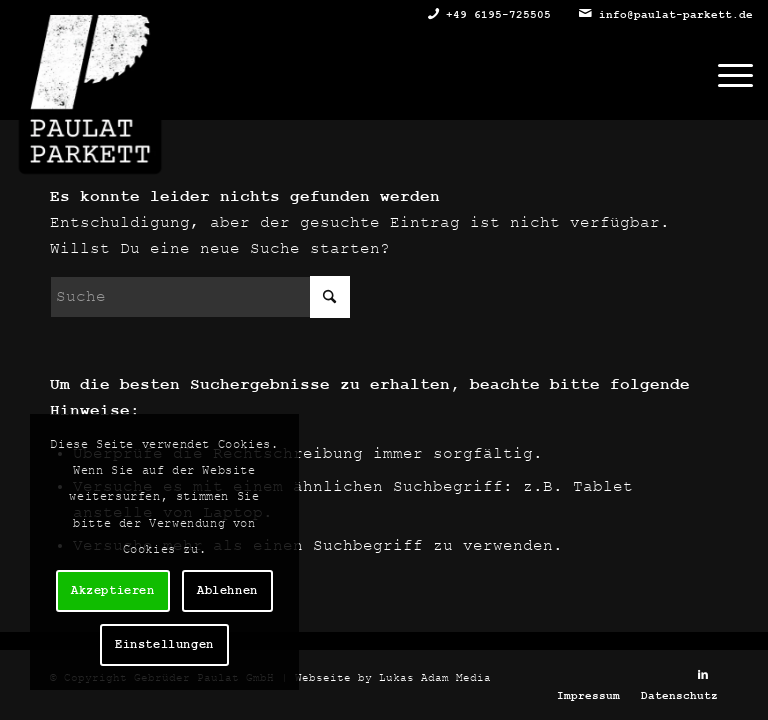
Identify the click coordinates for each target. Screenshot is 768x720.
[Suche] (200, 297)
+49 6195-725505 (498, 15)
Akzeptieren (113, 591)
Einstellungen (164, 645)
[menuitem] (725, 75)
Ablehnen (227, 591)
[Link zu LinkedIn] (703, 675)
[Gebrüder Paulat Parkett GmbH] (90, 60)
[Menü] (725, 75)
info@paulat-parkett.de (676, 15)
